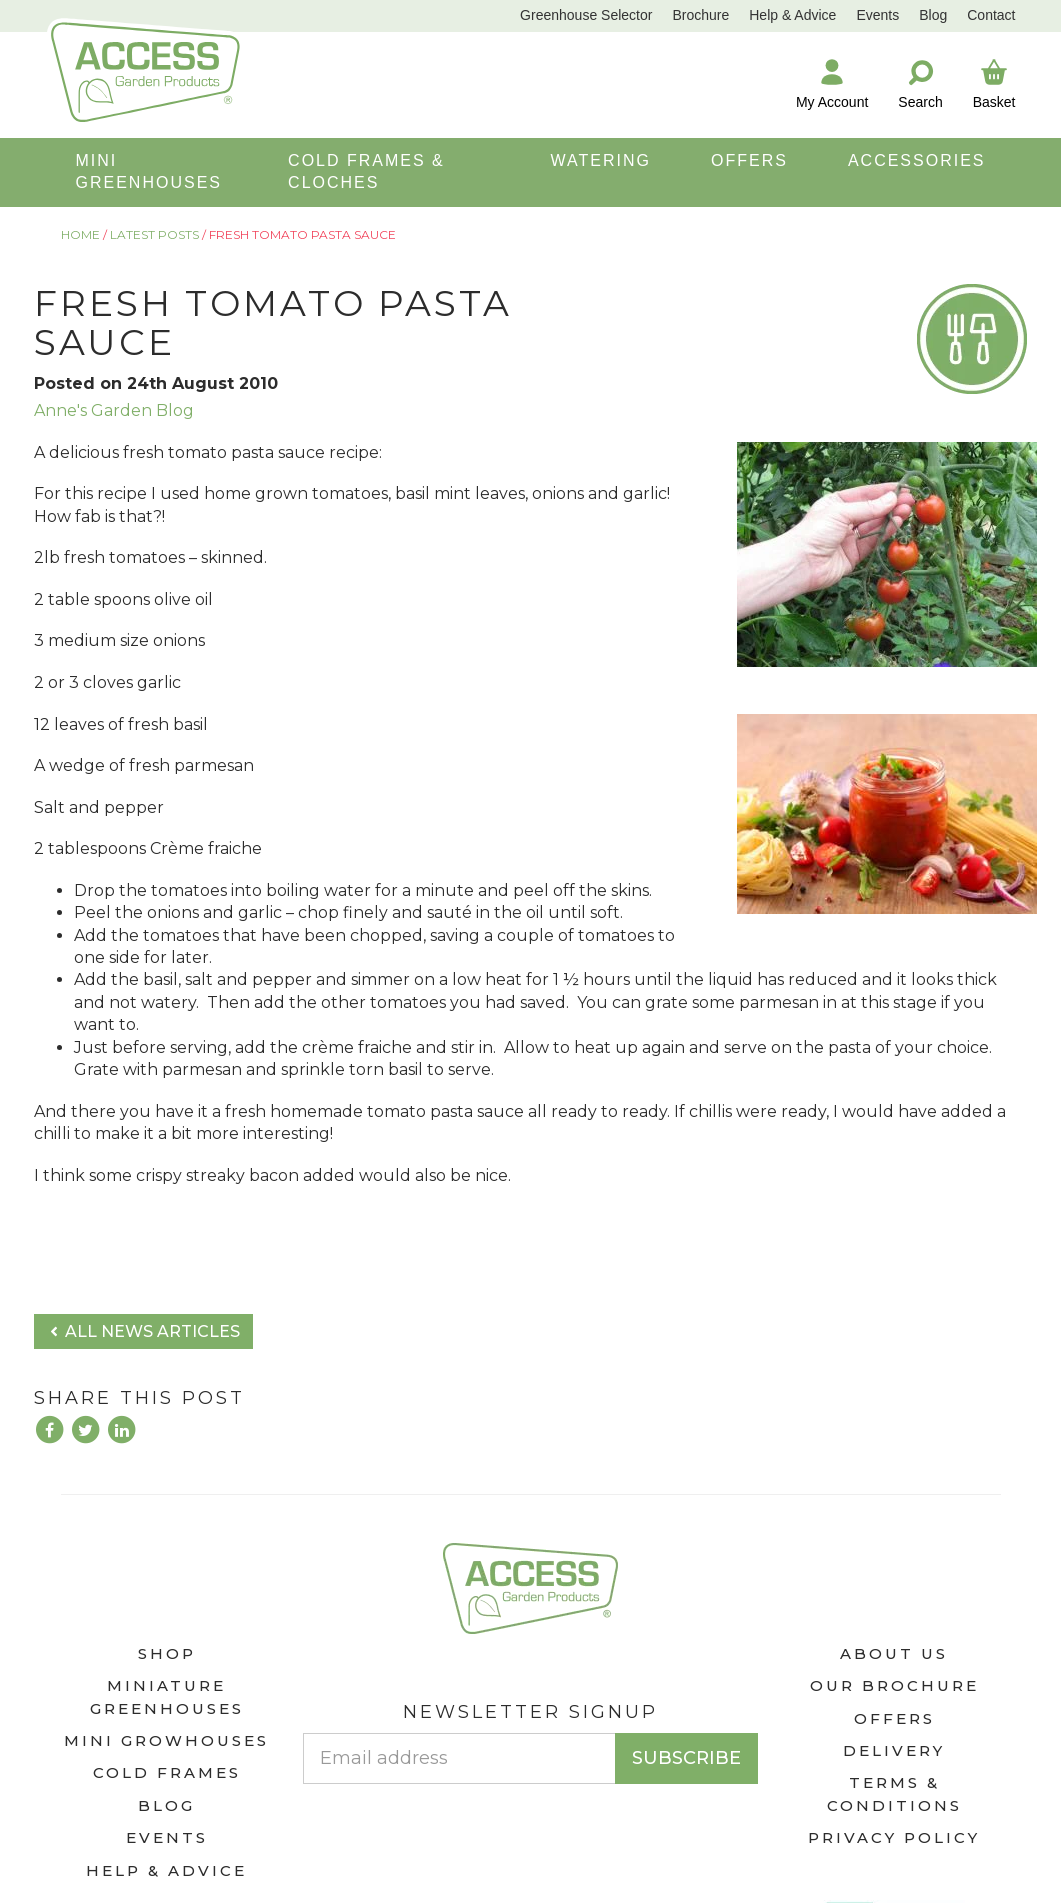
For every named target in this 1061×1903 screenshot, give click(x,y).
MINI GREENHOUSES (149, 171)
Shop (167, 1653)
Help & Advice (792, 15)
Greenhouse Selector (586, 15)
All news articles (143, 1331)
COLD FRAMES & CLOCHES (366, 171)
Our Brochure (894, 1685)
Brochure (700, 15)
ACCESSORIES (917, 160)
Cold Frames (167, 1772)
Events (877, 15)
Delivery (894, 1750)
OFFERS (749, 160)
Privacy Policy (894, 1837)
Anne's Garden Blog (114, 410)
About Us (894, 1653)
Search (920, 83)
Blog (933, 15)
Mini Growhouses (166, 1740)
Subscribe (686, 1758)
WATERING (601, 160)
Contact (991, 15)
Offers (894, 1718)
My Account (832, 83)
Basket (994, 83)
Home (80, 234)
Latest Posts (154, 234)
